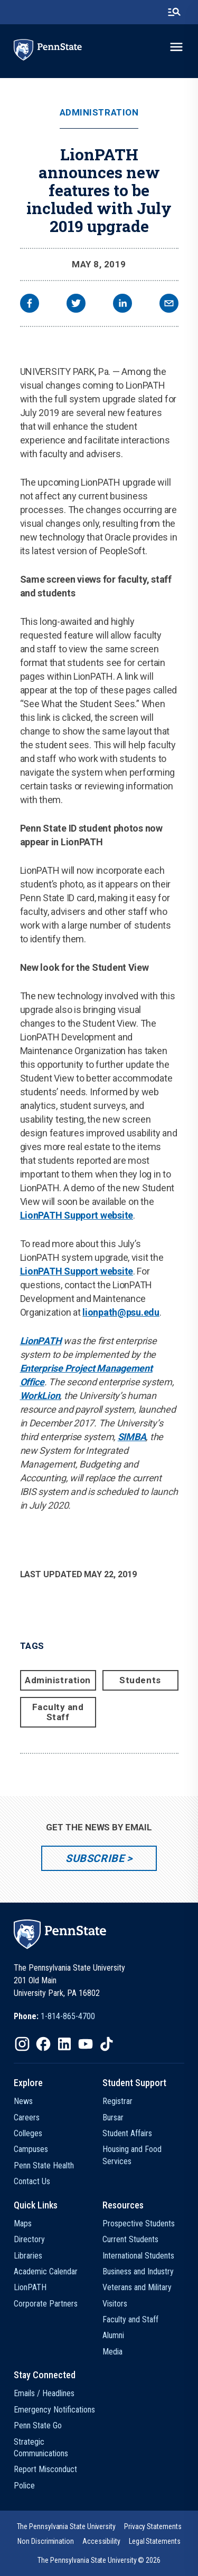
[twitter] (76, 304)
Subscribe (94, 1858)
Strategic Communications (41, 2447)
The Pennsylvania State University (66, 2526)
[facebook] (29, 304)
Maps (23, 2223)
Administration (99, 113)
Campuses (31, 2149)
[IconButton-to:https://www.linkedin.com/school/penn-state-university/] (64, 2043)
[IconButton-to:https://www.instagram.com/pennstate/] (22, 2043)
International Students (138, 2256)
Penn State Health (44, 2165)
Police (24, 2486)
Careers (27, 2117)
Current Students (130, 2239)
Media (112, 2352)
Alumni (113, 2335)
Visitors (114, 2304)
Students (140, 1680)
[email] (168, 304)
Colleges (28, 2133)
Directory (29, 2239)
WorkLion (40, 1395)
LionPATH (41, 1340)
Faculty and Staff (58, 1712)
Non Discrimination (45, 2541)
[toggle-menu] (176, 47)
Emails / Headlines (44, 2393)
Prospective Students (138, 2223)
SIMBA (132, 1436)
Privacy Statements (153, 2526)
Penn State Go (38, 2425)
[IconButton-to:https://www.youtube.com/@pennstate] (85, 2043)
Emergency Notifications (54, 2410)
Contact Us (32, 2181)
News (23, 2101)
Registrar (117, 2101)
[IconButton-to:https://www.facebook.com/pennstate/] (43, 2043)
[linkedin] (122, 304)
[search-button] (174, 12)
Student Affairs (127, 2133)
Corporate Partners (46, 2304)
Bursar (113, 2117)
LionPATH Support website (77, 1215)
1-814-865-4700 (68, 2016)
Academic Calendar (46, 2271)
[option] (54, 2016)
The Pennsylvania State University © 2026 (99, 2560)
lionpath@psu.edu (120, 1312)
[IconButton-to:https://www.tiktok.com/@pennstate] (106, 2043)
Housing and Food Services (132, 2155)
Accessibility (101, 2541)
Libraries (28, 2256)
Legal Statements (155, 2541)
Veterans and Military (137, 2287)
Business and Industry (138, 2271)
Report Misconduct (45, 2469)
